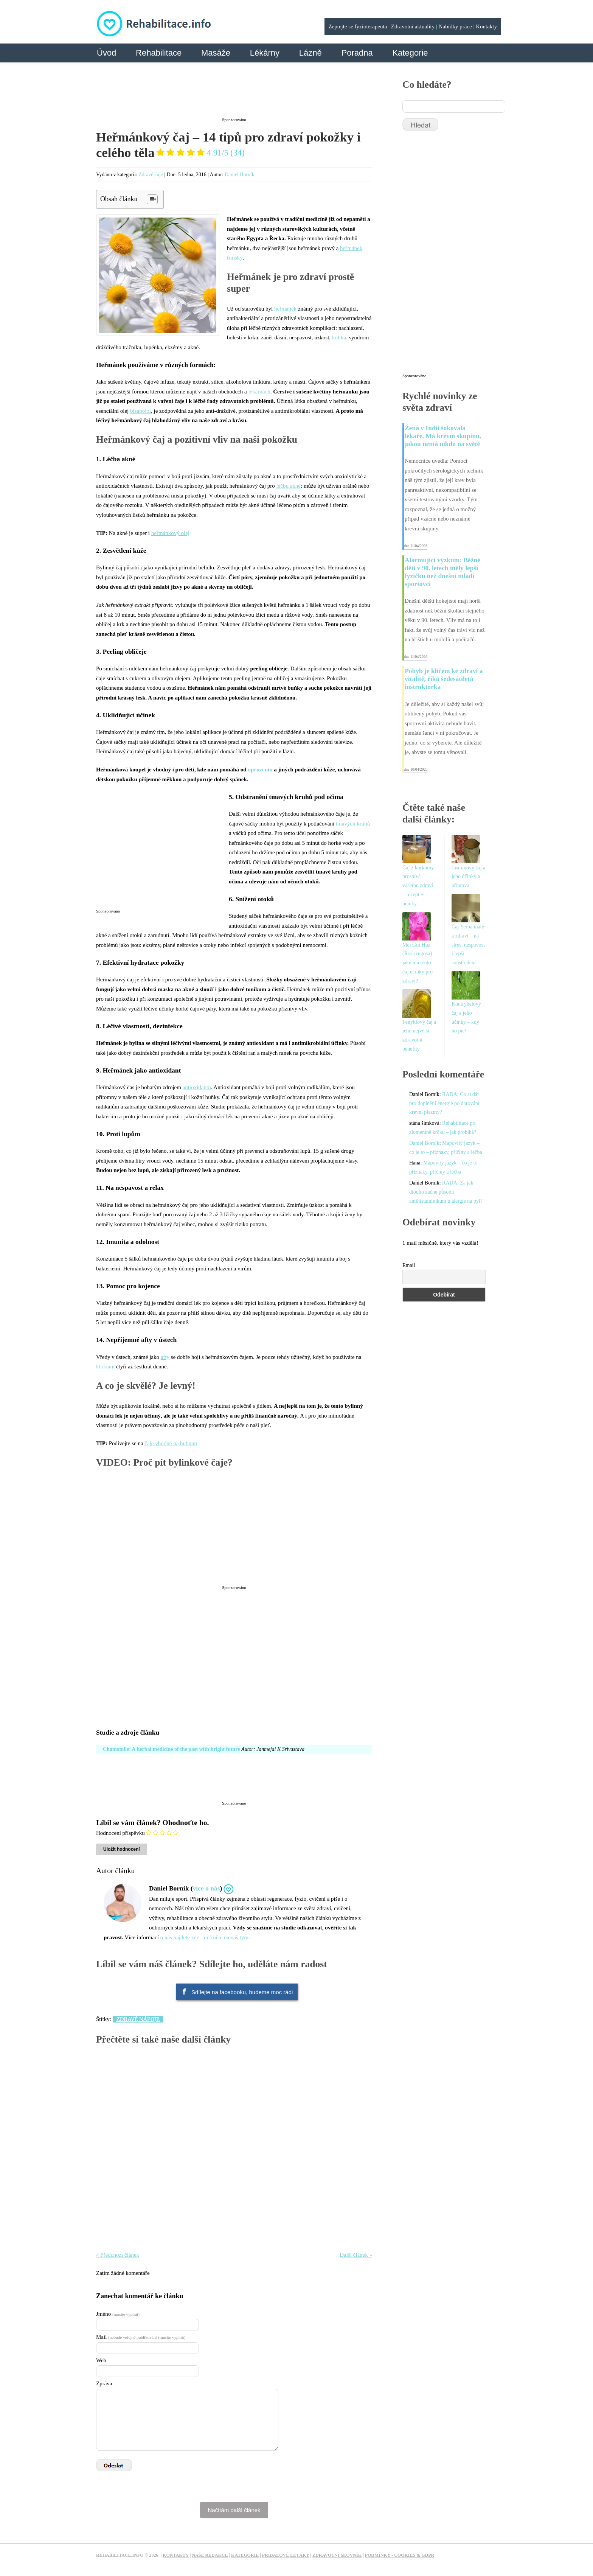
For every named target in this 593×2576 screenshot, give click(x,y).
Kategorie (410, 53)
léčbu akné (288, 486)
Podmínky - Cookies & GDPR (400, 2555)
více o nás (206, 1888)
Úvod (106, 53)
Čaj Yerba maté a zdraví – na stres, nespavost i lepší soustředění (468, 944)
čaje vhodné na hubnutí (170, 1443)
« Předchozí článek (117, 2255)
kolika (339, 337)
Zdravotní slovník (337, 2555)
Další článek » (356, 2255)
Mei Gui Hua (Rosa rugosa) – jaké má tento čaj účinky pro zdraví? (419, 963)
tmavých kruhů (353, 824)
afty (165, 1357)
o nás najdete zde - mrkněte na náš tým (204, 1937)
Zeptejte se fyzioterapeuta (357, 26)
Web (101, 2360)
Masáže (215, 53)
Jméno (118, 2314)
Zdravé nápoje (138, 2019)
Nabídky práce (455, 26)
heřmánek (285, 309)
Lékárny (264, 53)
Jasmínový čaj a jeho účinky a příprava (468, 877)
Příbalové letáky (285, 2555)
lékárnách (259, 392)
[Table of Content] (152, 199)
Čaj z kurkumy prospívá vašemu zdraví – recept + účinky (418, 885)
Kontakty (486, 26)
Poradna (357, 53)
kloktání (105, 1366)
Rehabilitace (159, 53)
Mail (140, 2337)
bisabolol (140, 411)
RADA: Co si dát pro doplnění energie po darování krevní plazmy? (444, 1103)
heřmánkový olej (170, 533)
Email (408, 1265)
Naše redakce (210, 2555)
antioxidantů (197, 1087)
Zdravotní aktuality (413, 26)
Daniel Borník (240, 174)
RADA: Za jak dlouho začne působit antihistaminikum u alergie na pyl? (446, 1192)
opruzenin (260, 769)
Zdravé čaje (150, 174)
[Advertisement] (234, 96)
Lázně (310, 53)
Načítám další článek (234, 2510)
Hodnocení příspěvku (120, 1833)
